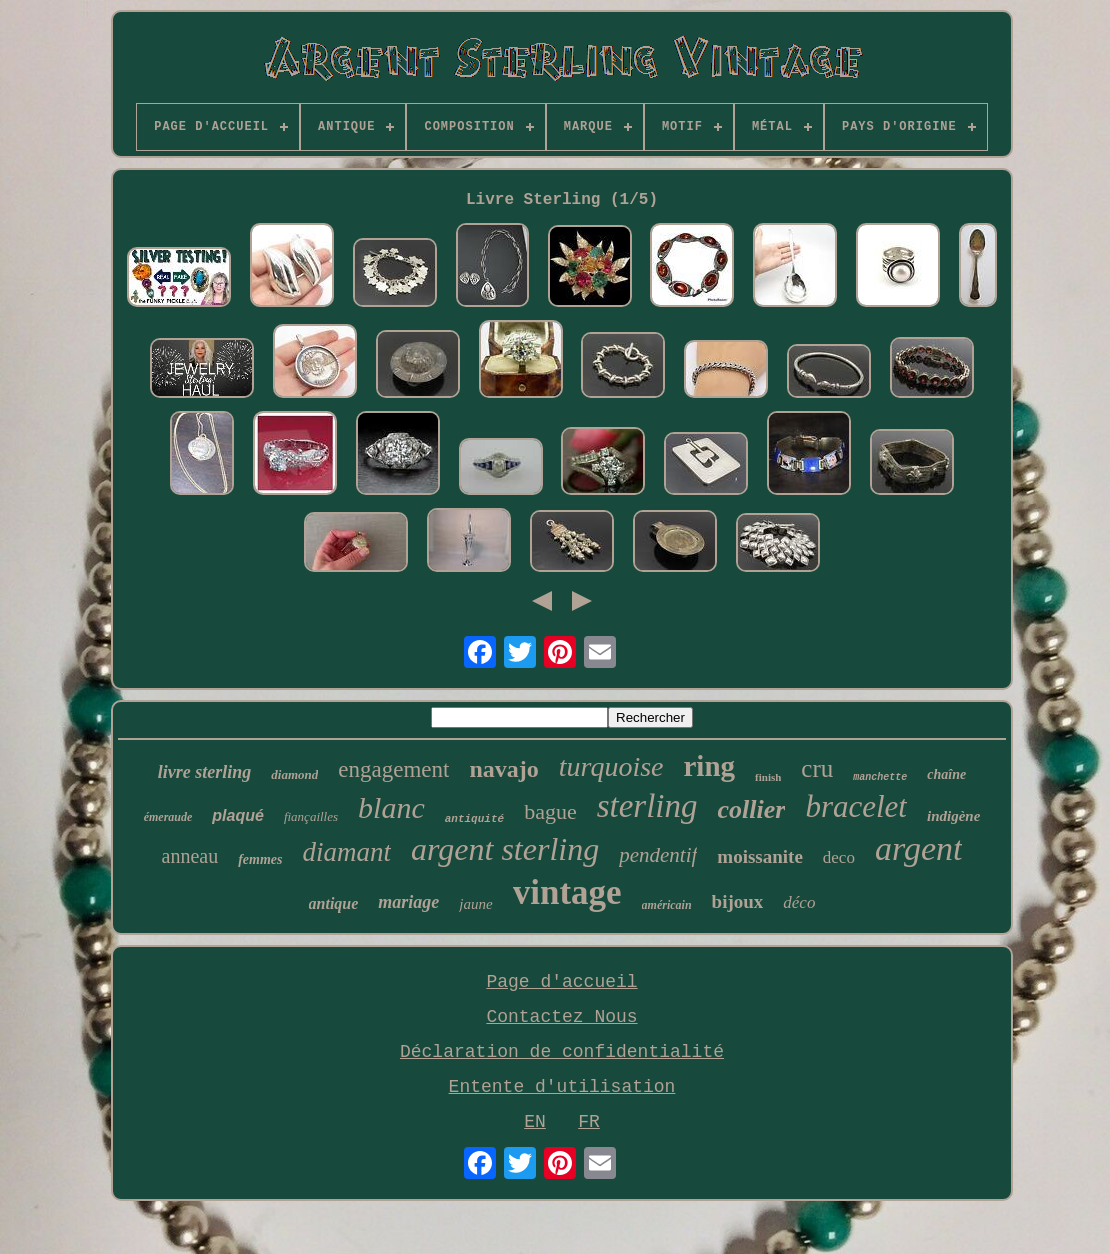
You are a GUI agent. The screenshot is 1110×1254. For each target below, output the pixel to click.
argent (919, 848)
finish (768, 777)
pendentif (658, 855)
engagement (393, 769)
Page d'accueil (561, 982)
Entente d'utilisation (562, 1087)
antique (334, 903)
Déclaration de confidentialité (562, 1052)
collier (752, 809)
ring (710, 766)
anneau (190, 856)
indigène (953, 816)
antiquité (474, 819)
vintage (567, 892)
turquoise (611, 766)
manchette (880, 777)
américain (667, 905)
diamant (347, 852)
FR (589, 1122)
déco (799, 902)
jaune (475, 904)
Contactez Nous (561, 1017)
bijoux (738, 901)
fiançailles (311, 816)
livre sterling (205, 772)
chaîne (946, 774)
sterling (647, 806)
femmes (260, 859)
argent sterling (505, 849)
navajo (503, 769)
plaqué (238, 815)
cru (817, 768)
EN (535, 1122)
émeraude (168, 817)
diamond (294, 774)
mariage (408, 902)
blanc (391, 807)
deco (839, 857)
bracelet (856, 806)
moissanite (760, 856)
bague (550, 811)
